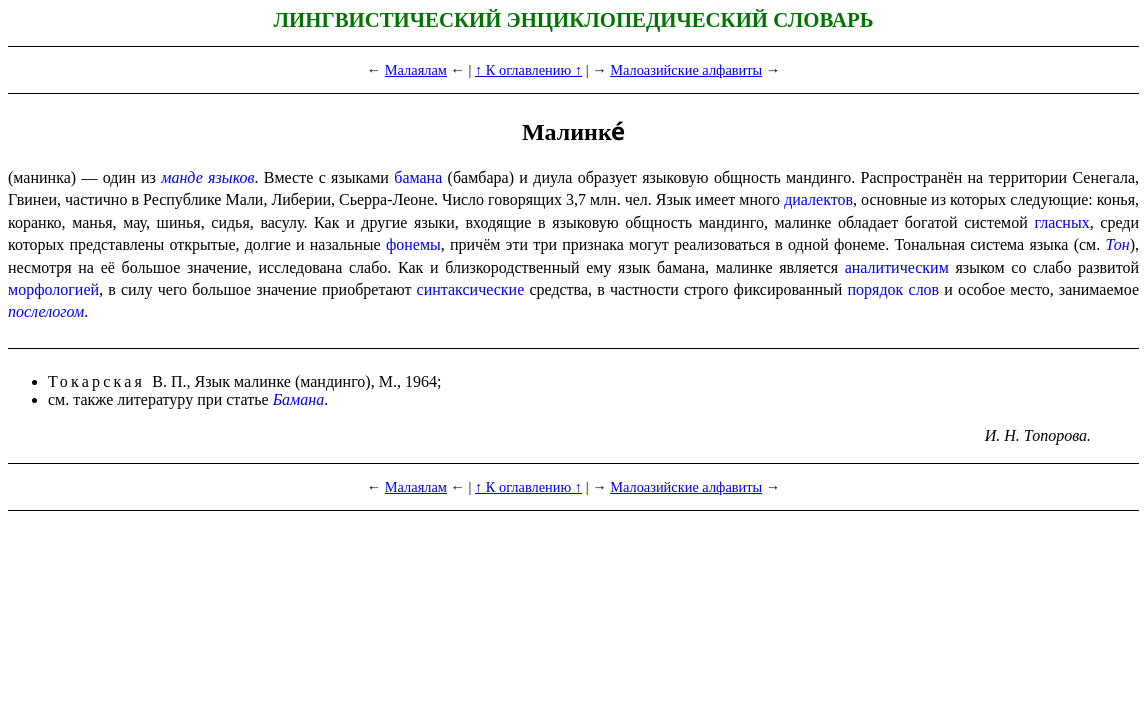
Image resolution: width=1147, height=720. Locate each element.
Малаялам (416, 70)
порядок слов (894, 289)
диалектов (818, 199)
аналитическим (897, 267)
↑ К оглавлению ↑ (528, 70)
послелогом (46, 311)
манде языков (207, 177)
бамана (418, 177)
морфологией (53, 289)
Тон (1117, 244)
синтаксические (471, 289)
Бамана (299, 399)
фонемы (413, 244)
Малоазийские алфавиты (686, 70)
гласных (1061, 222)
